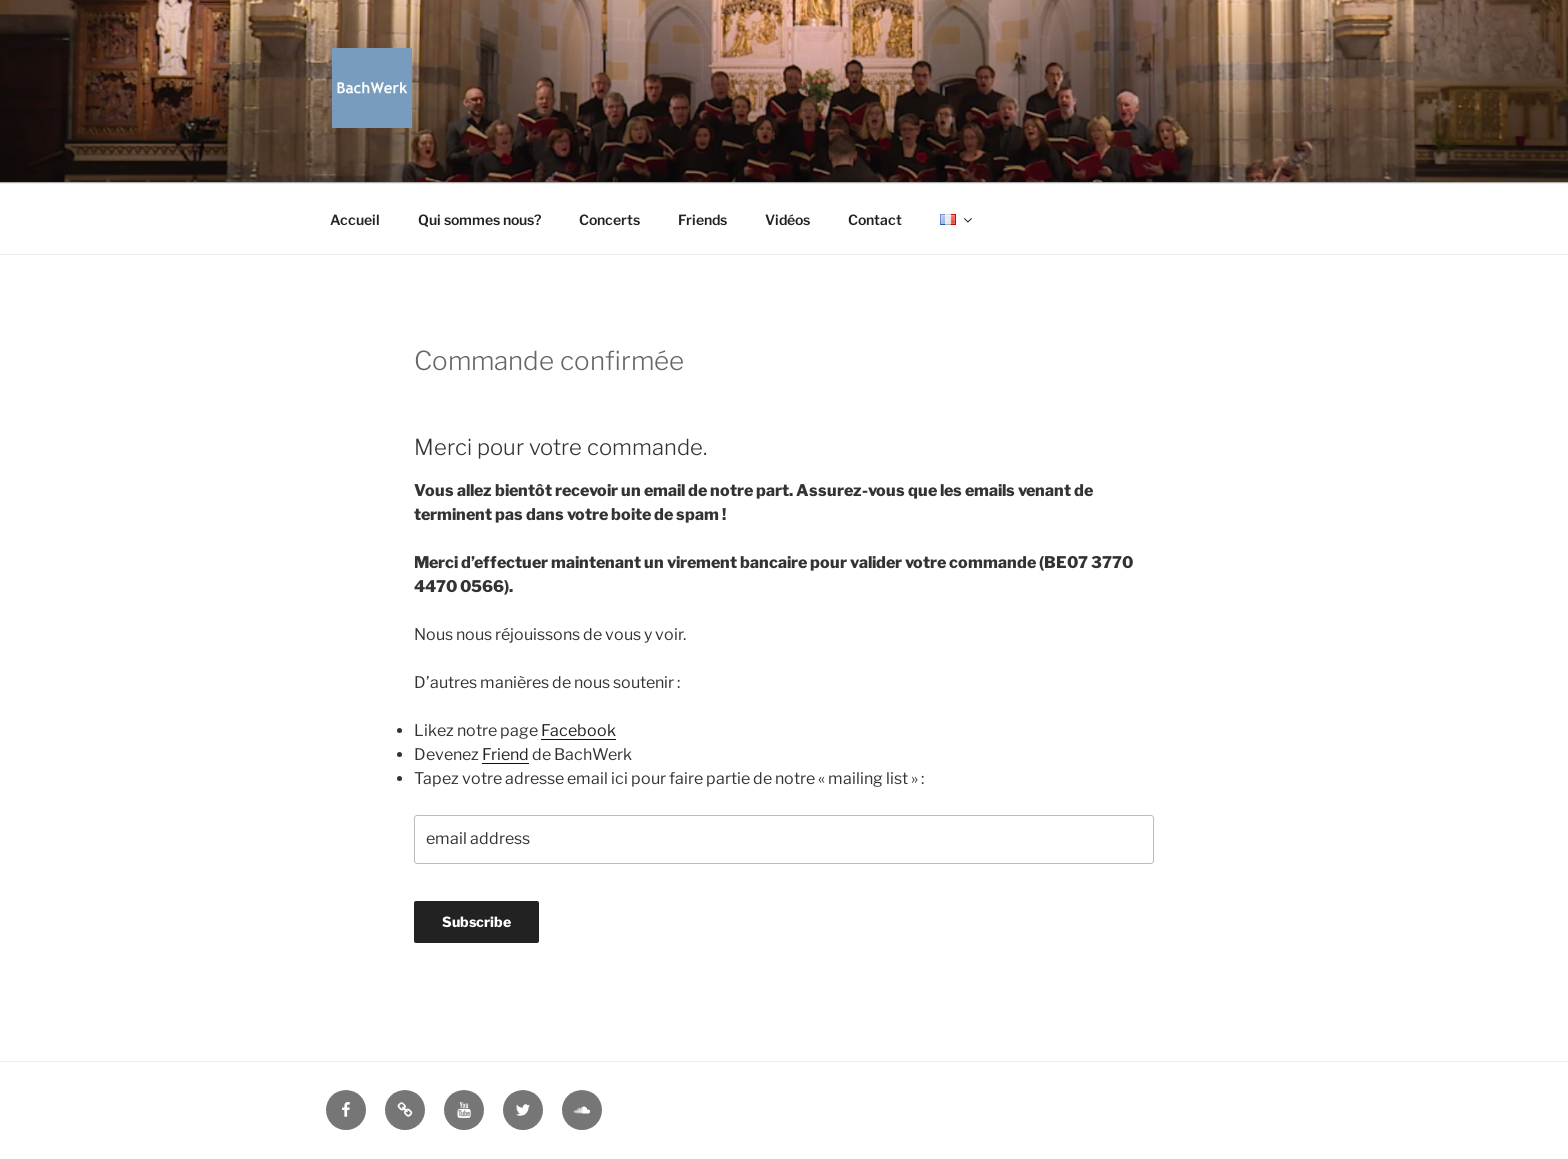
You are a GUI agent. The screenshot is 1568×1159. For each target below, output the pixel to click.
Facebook (578, 730)
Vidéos (787, 219)
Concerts (609, 219)
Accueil (355, 219)
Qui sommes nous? (479, 219)
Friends (702, 219)
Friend (505, 754)
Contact (875, 219)
